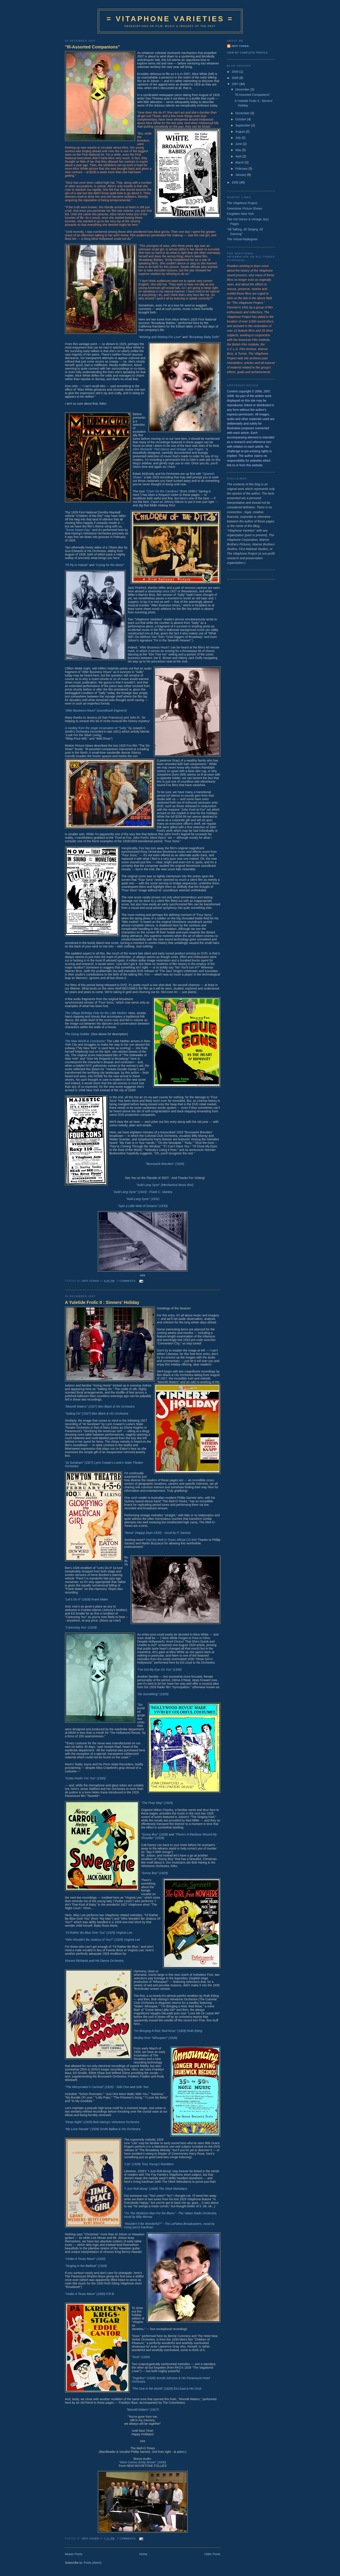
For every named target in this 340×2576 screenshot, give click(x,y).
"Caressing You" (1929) (81, 1627)
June (239, 144)
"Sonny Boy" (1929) (154, 1873)
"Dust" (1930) (141, 2357)
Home (143, 2554)
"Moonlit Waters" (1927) (143, 2409)
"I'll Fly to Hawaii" (76, 565)
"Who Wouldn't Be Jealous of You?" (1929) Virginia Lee (102, 1939)
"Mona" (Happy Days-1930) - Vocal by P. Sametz (157, 1533)
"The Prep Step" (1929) (157, 1803)
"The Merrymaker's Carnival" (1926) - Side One (97, 2087)
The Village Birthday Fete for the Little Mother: (96, 1013)
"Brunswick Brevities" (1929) (165, 1164)
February (241, 168)
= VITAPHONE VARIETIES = (170, 19)
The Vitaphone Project (242, 203)
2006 (235, 182)
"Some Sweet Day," (78, 530)
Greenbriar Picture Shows (244, 208)
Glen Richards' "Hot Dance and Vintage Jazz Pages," (169, 449)
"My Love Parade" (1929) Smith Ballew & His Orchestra (103, 2129)
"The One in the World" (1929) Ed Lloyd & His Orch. (167, 2388)
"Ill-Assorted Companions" (92, 47)
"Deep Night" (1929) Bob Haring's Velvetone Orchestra (102, 2122)
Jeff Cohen (240, 46)
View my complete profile (247, 52)
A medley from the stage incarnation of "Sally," (96, 728)
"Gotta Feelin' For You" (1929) (85, 1778)
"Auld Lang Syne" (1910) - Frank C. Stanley (142, 1192)
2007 (235, 84)
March (240, 162)
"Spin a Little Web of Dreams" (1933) (143, 1206)
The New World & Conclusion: (85, 1041)
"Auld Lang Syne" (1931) (143, 1199)
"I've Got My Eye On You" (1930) (159, 1669)
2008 (235, 78)
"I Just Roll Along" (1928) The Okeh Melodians (155, 2188)
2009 (235, 71)
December (242, 89)
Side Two (142, 2087)
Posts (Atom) (92, 2562)
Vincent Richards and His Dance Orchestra (94, 1960)
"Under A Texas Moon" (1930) (85, 2259)
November (242, 113)
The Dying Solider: (77, 1034)
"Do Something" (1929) (153, 1694)
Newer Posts (74, 2554)
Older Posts (212, 2554)
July (238, 137)
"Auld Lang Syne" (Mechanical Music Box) (165, 1185)
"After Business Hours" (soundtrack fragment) (96, 710)
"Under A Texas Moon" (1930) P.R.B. (90, 2294)
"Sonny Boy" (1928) (154, 1834)
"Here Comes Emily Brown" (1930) (142, 2462)
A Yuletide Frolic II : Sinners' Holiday (102, 1302)
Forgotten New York (240, 213)
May (238, 150)
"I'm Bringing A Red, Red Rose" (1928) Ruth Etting (168, 2031)
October (241, 119)
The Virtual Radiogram (242, 239)
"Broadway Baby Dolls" (204, 337)
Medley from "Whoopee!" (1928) (155, 2038)
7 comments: (127, 1281)
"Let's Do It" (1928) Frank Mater (86, 1599)
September (243, 125)
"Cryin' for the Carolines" (162, 491)
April (238, 156)
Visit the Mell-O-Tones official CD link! (171, 1540)
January (241, 174)
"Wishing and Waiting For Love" (160, 337)
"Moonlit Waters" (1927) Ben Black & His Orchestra (100, 1406)
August (240, 131)
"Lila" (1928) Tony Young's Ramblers (149, 2164)
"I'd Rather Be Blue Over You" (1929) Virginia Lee (98, 1932)
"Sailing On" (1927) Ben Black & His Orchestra (96, 1413)
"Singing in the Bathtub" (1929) (86, 2266)
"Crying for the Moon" (109, 565)
